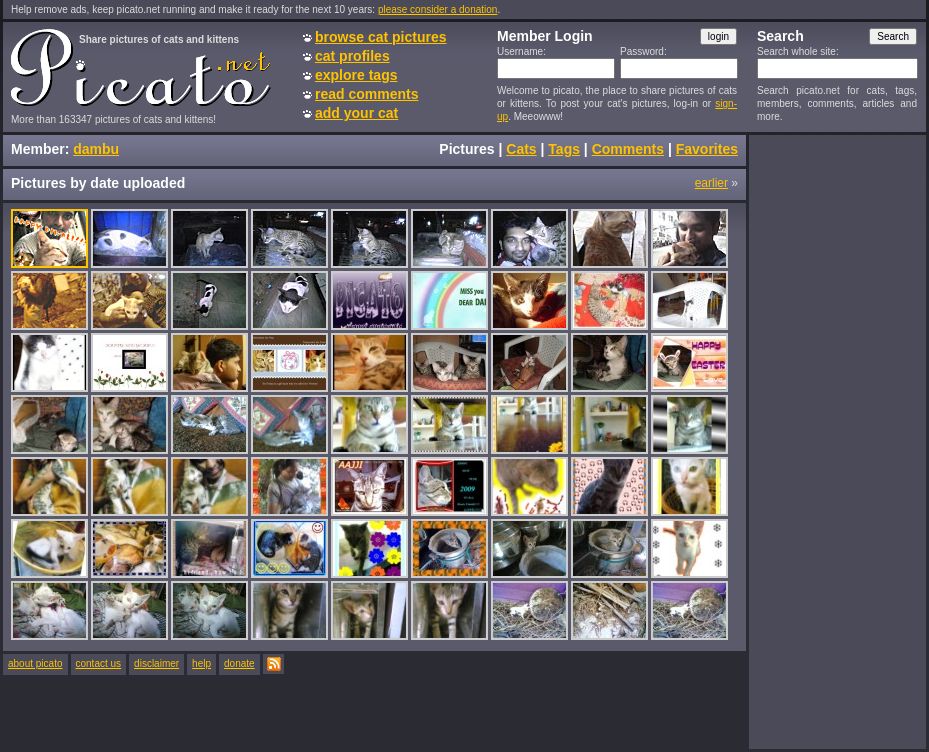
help (201, 663)
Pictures (466, 149)
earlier (711, 183)
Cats (521, 149)
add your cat (356, 113)
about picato (35, 663)
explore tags (356, 75)
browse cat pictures (381, 37)
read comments (366, 94)
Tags (564, 149)
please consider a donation (438, 9)
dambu (96, 149)
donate (239, 663)
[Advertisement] (837, 441)
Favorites (707, 149)
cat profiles (352, 56)
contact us (99, 663)
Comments (628, 149)
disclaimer (156, 663)
